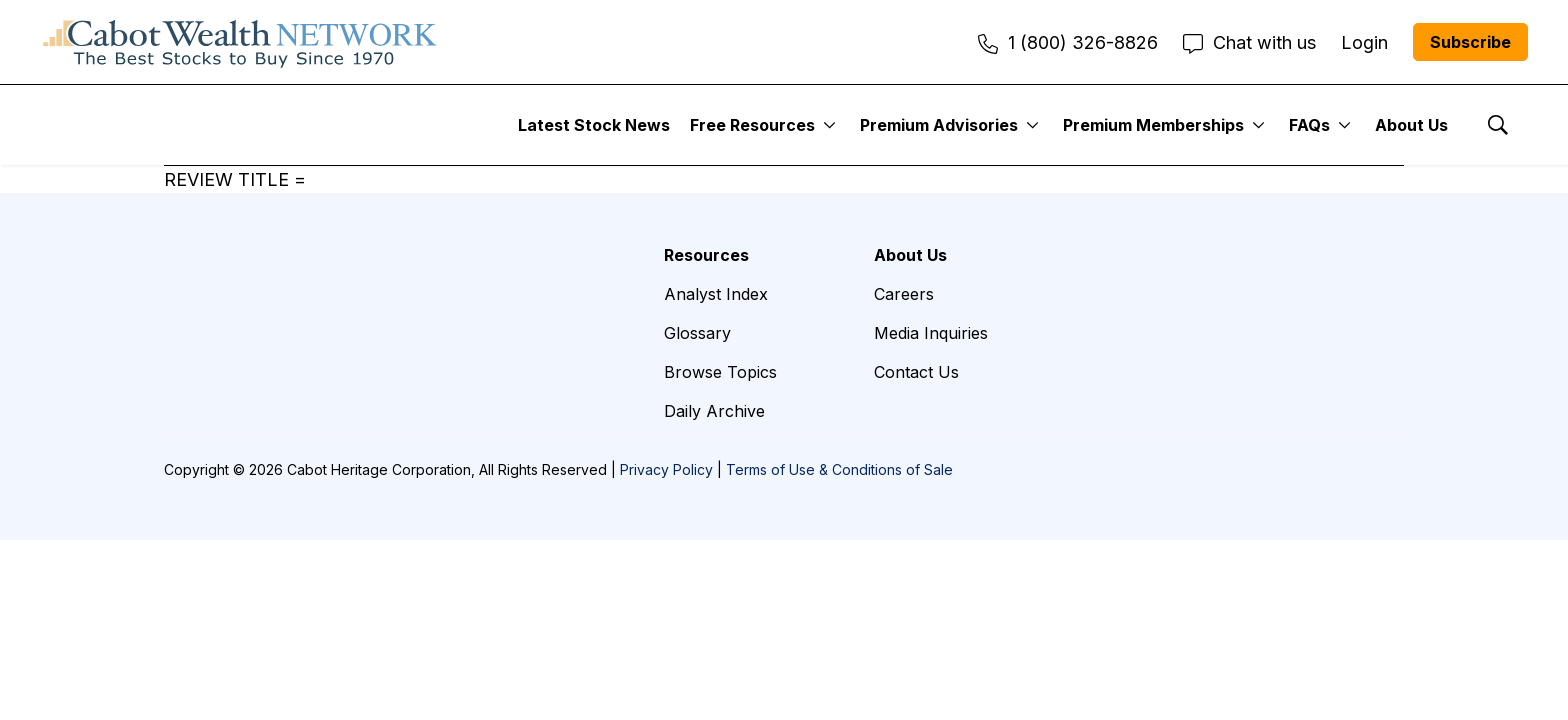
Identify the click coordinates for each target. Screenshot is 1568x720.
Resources (706, 255)
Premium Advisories (939, 125)
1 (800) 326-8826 (1068, 42)
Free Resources (752, 125)
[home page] (240, 42)
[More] (829, 125)
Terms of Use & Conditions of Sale (839, 469)
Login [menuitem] (1364, 42)
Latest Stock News (594, 125)
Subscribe (1470, 42)
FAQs (1309, 125)
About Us (1411, 125)
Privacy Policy (666, 469)
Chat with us (1249, 42)
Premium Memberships (1153, 125)
